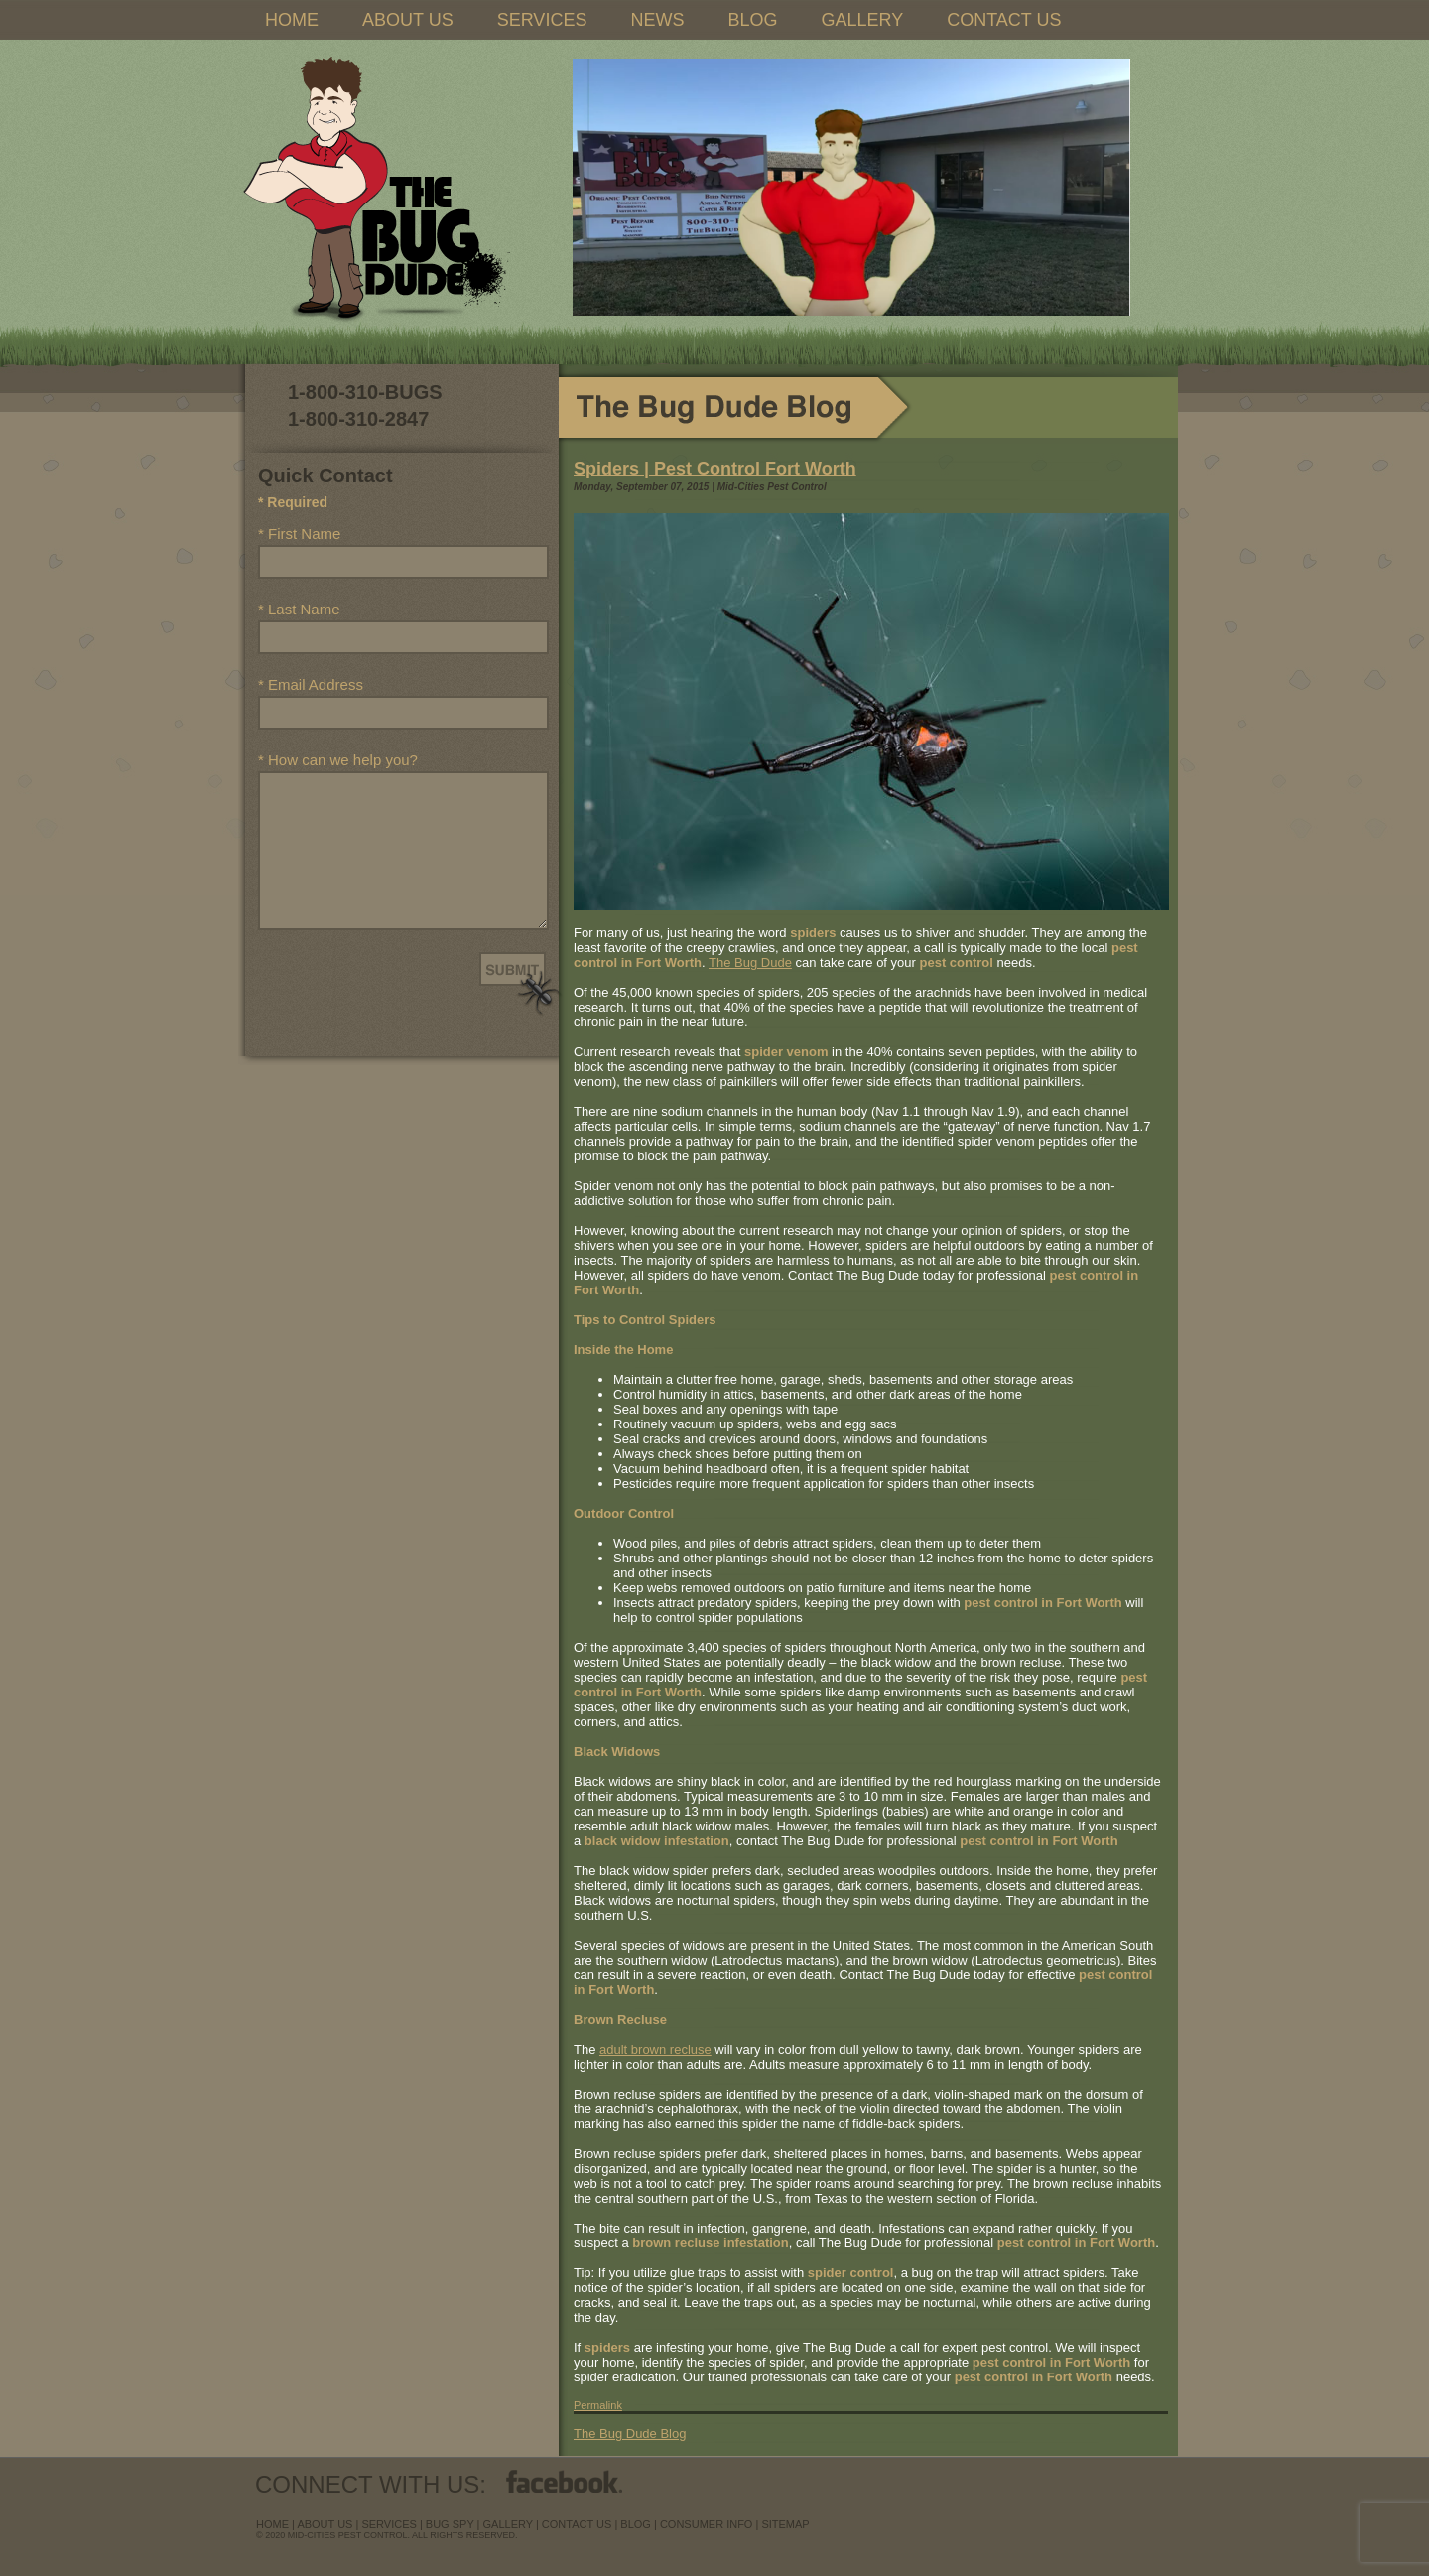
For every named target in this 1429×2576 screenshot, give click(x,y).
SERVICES (542, 20)
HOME (292, 20)
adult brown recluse (655, 2049)
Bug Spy (450, 2524)
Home (272, 2524)
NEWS (657, 20)
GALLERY (862, 20)
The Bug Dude (750, 962)
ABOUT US (408, 20)
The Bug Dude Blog (630, 2433)
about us (324, 2524)
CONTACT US (1004, 20)
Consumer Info (706, 2524)
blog (635, 2524)
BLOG (752, 20)
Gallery (508, 2524)
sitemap (785, 2524)
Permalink (598, 2405)
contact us (577, 2524)
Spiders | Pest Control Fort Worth (715, 468)
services (388, 2524)
